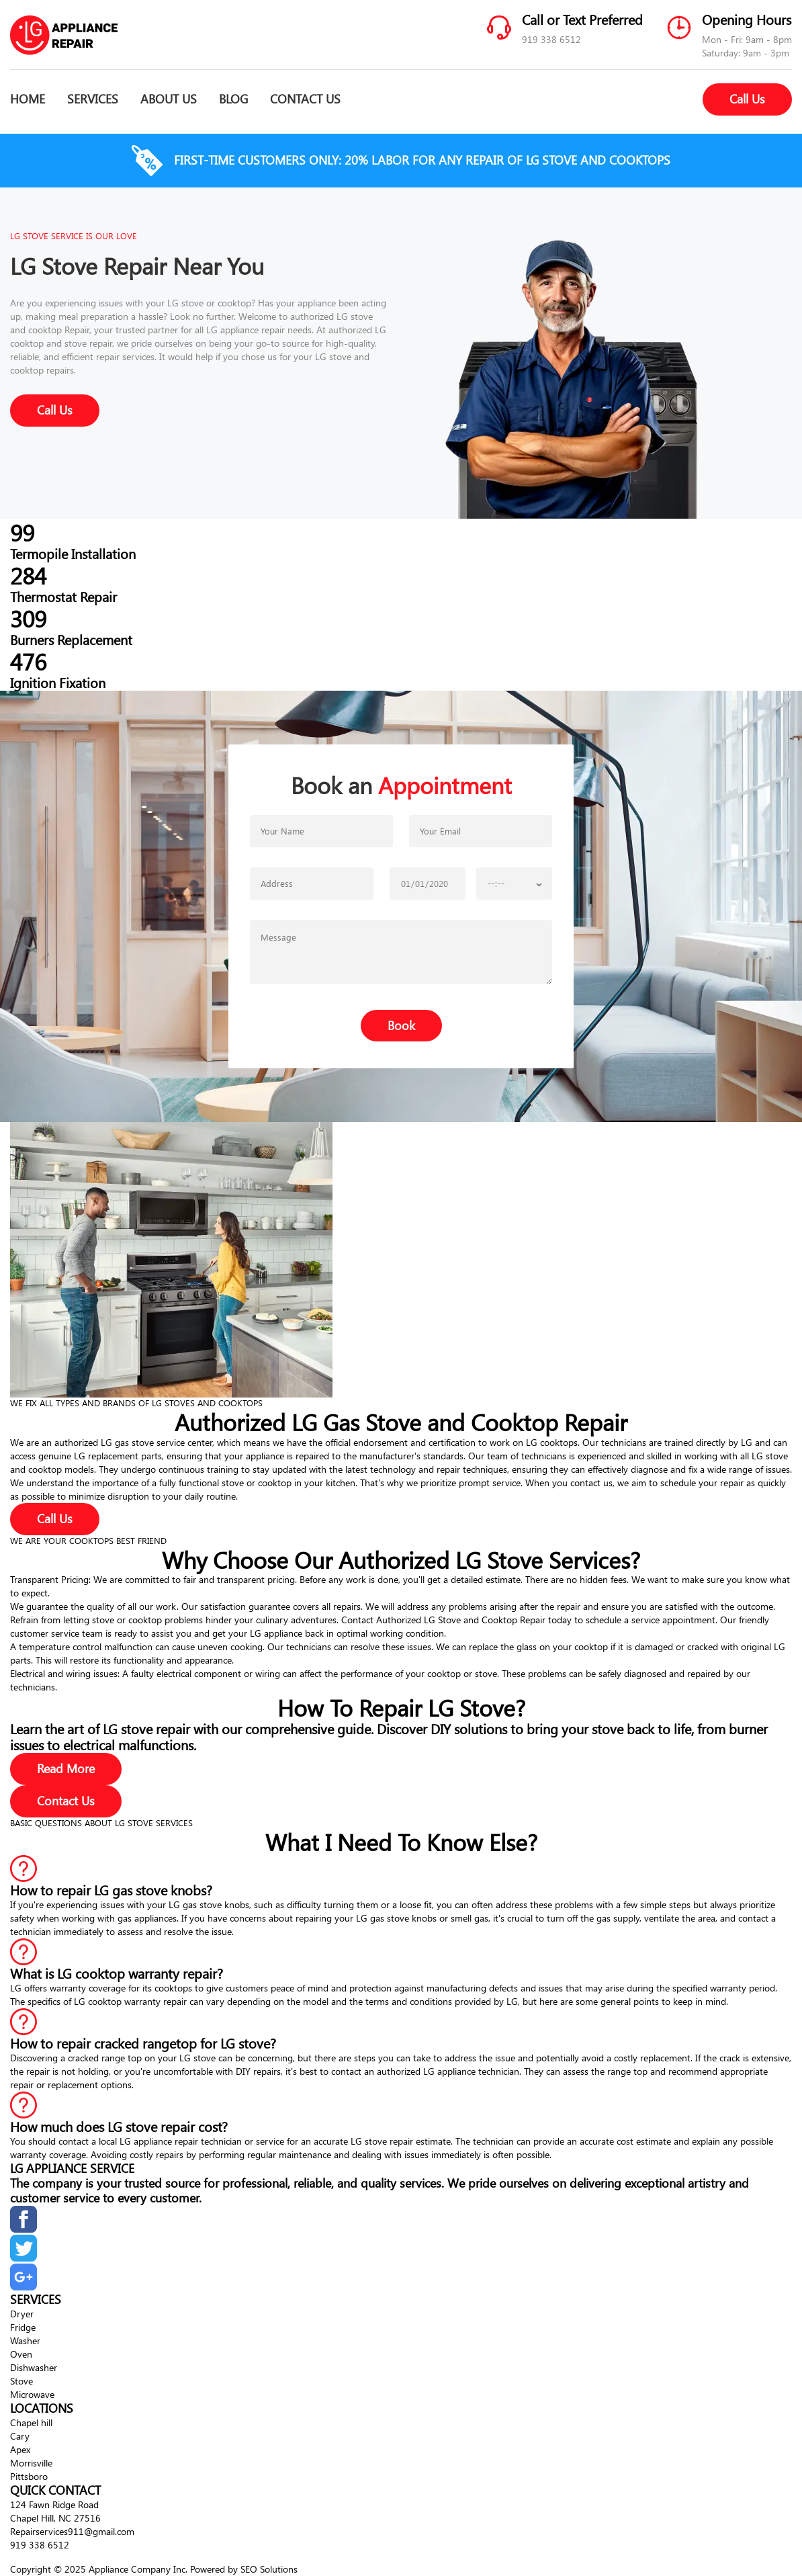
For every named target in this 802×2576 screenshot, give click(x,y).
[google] (23, 2286)
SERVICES (92, 99)
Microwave (32, 2394)
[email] (480, 831)
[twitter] (23, 2258)
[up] (11, 2557)
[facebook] (23, 2229)
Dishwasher (33, 2367)
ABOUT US (168, 99)
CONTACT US (305, 99)
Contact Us (66, 1801)
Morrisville (31, 2462)
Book (401, 1025)
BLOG (233, 99)
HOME (27, 99)
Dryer (22, 2313)
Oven (21, 2354)
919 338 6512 (551, 39)
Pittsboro (29, 2476)
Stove (21, 2380)
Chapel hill (31, 2422)
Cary (20, 2436)
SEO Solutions (269, 2569)
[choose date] (427, 883)
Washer (25, 2340)
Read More (66, 1768)
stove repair (88, 343)
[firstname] (321, 831)
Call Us (747, 99)
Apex (20, 2449)
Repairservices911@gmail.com (72, 2531)
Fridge (23, 2327)
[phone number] (311, 883)
